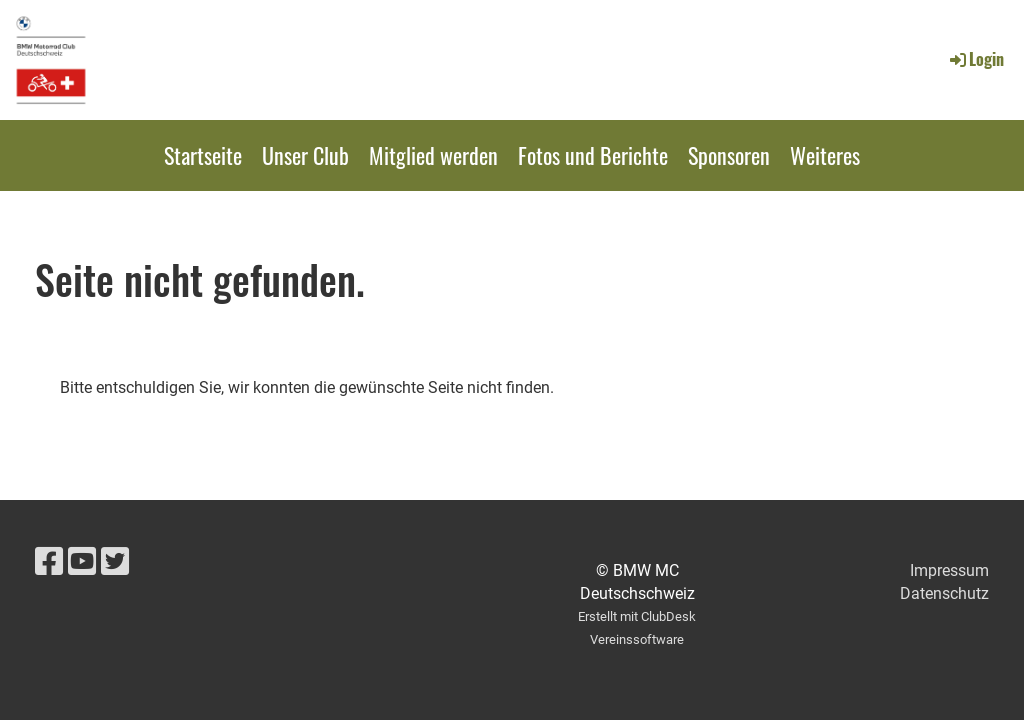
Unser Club (305, 155)
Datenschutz (944, 593)
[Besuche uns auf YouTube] (82, 562)
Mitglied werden (433, 155)
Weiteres (825, 155)
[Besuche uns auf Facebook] (49, 562)
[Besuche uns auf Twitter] (115, 562)
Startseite (203, 155)
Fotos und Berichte (593, 155)
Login (975, 59)
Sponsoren (729, 155)
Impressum (949, 570)
